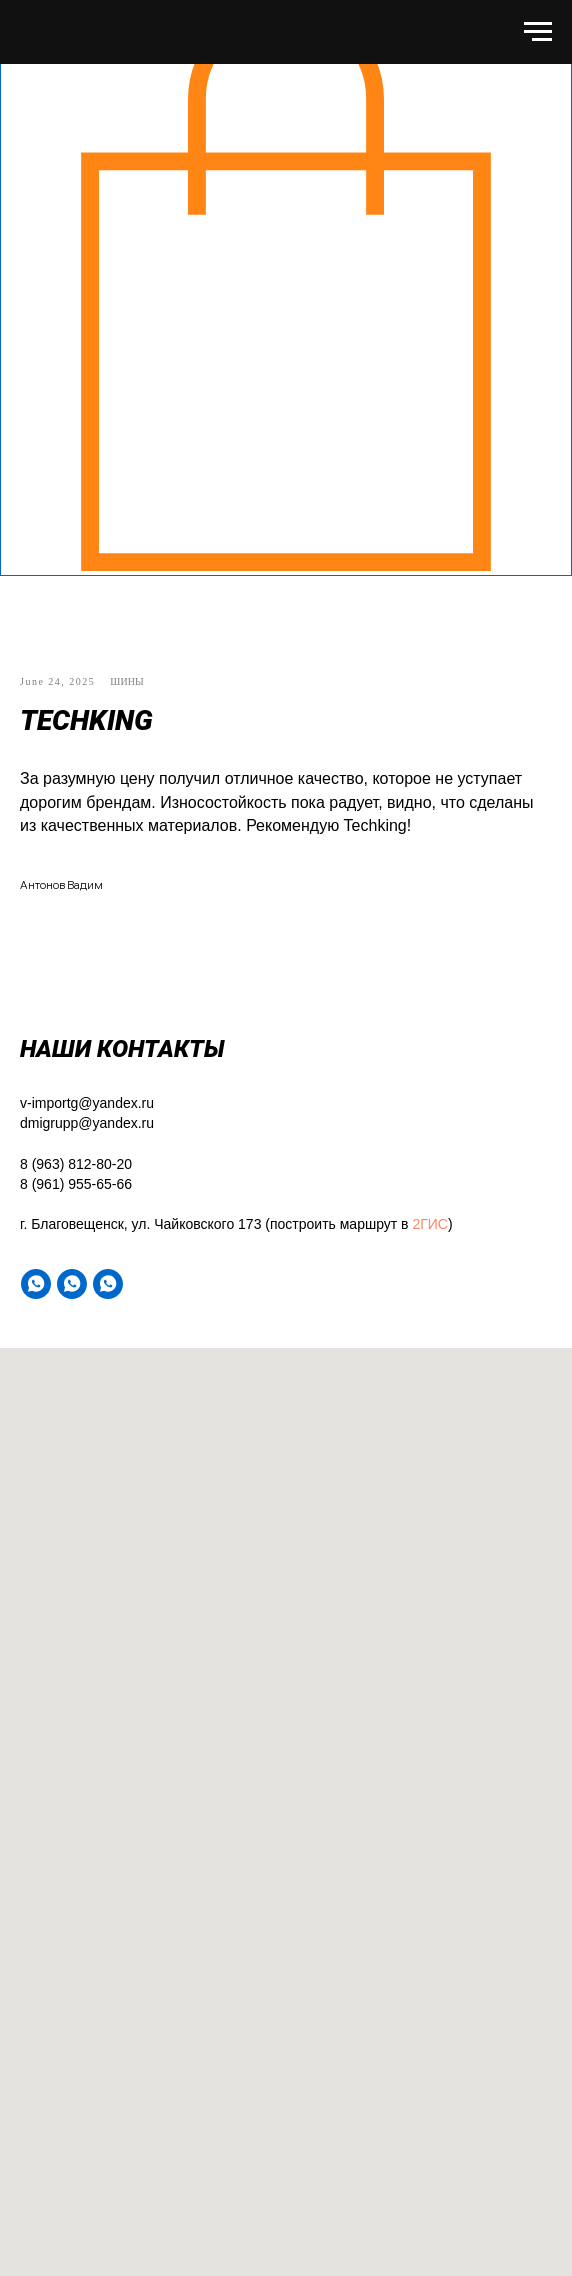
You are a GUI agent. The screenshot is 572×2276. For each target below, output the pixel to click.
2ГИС (430, 1224)
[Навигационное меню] (538, 32)
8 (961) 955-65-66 (76, 1184)
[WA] (36, 1284)
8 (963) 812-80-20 (76, 1164)
